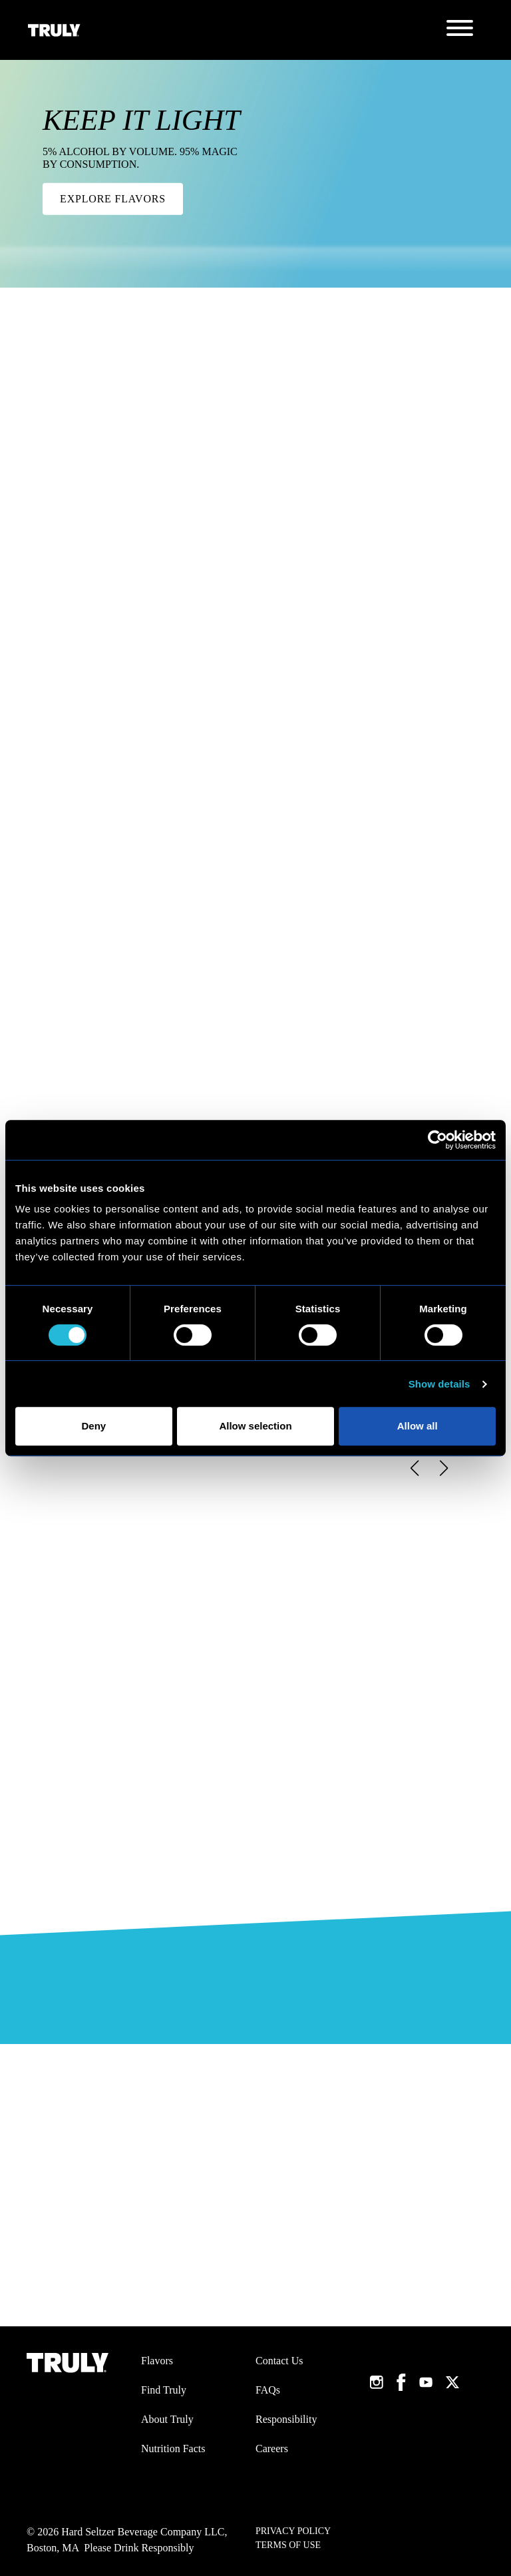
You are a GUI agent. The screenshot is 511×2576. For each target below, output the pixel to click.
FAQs (268, 2390)
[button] (414, 1468)
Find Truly (163, 2390)
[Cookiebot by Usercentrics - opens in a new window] (437, 1140)
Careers (272, 2448)
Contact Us (279, 2360)
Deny (93, 1425)
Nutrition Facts (173, 2448)
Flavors (157, 2360)
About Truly (167, 2419)
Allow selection (255, 1425)
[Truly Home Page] (54, 30)
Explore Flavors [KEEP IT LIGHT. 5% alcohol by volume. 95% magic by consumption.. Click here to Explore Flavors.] (113, 198)
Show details (439, 1384)
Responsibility (286, 2419)
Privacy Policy (293, 2531)
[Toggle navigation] (459, 30)
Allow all (417, 1425)
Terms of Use (288, 2545)
